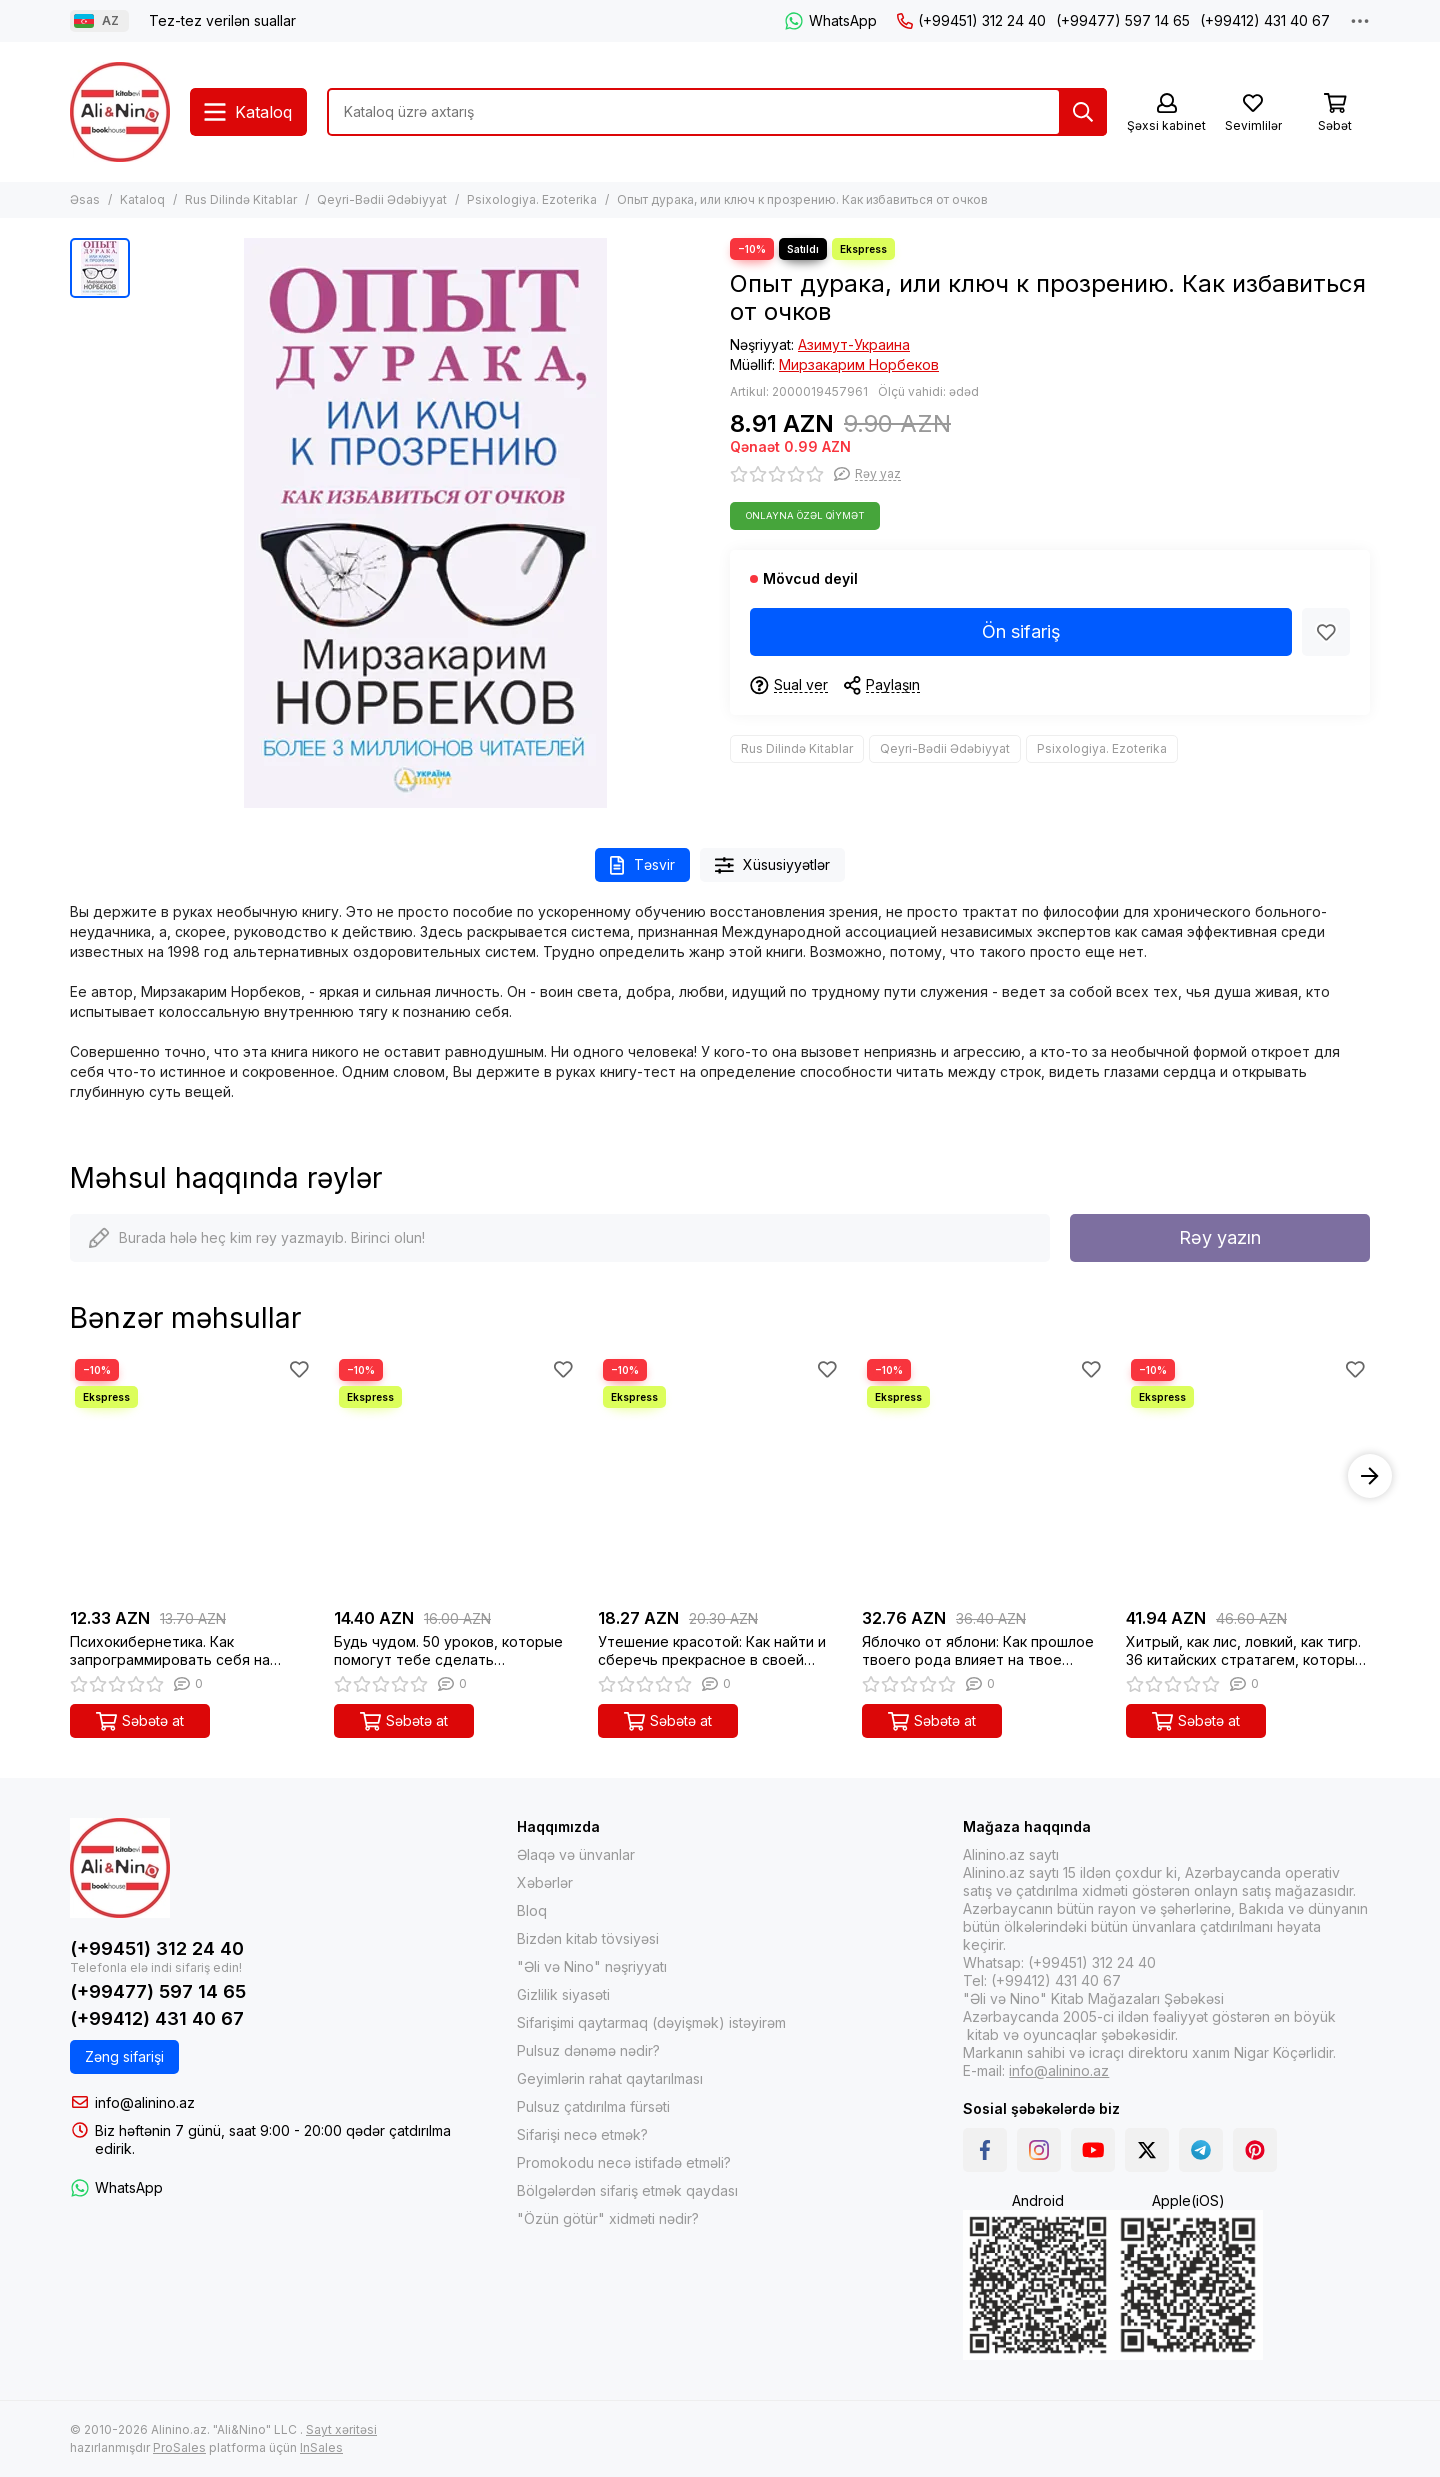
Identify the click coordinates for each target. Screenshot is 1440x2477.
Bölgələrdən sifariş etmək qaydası (627, 2190)
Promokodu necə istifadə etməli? (624, 2162)
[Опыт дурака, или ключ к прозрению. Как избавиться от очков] (425, 523)
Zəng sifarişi (124, 2056)
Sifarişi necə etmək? (582, 2134)
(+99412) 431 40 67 (1265, 20)
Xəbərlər (545, 1882)
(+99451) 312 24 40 (971, 20)
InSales (321, 2447)
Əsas (85, 199)
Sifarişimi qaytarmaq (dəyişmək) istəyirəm (651, 2022)
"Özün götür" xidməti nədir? (608, 2218)
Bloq (532, 1910)
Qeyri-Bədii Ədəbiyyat (382, 199)
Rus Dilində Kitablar (241, 199)
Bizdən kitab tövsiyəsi (588, 1938)
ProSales (179, 2447)
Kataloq (142, 199)
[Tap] (1083, 112)
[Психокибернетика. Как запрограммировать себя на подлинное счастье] (192, 1476)
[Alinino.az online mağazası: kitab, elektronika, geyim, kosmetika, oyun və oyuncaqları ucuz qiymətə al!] (120, 112)
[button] (1370, 1476)
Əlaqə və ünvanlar (576, 1854)
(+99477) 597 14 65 (1123, 20)
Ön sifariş (1021, 631)
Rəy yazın (1220, 1237)
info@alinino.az (145, 2102)
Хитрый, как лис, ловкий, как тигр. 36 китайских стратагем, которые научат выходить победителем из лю (1246, 1651)
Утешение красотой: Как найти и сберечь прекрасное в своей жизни (712, 1651)
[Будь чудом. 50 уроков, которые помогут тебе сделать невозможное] (456, 1476)
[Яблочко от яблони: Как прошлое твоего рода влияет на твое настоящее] (984, 1476)
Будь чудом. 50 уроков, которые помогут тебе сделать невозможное (448, 1651)
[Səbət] (1335, 113)
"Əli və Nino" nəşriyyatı (592, 1966)
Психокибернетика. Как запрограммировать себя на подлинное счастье (170, 1651)
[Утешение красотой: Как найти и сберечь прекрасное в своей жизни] (720, 1476)
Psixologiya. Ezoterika (532, 199)
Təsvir (642, 865)
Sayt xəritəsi (341, 2429)
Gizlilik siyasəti (563, 1994)
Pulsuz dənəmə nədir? (588, 2050)
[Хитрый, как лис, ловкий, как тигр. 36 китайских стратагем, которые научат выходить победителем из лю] (1248, 1476)
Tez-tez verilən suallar (222, 20)
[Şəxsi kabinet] (1166, 113)
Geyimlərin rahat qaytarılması (610, 2078)
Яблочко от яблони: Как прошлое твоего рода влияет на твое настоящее (978, 1651)
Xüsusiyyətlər (773, 865)
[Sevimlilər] (1253, 113)
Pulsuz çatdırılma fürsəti (593, 2106)
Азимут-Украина (854, 344)
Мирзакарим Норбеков (859, 364)
